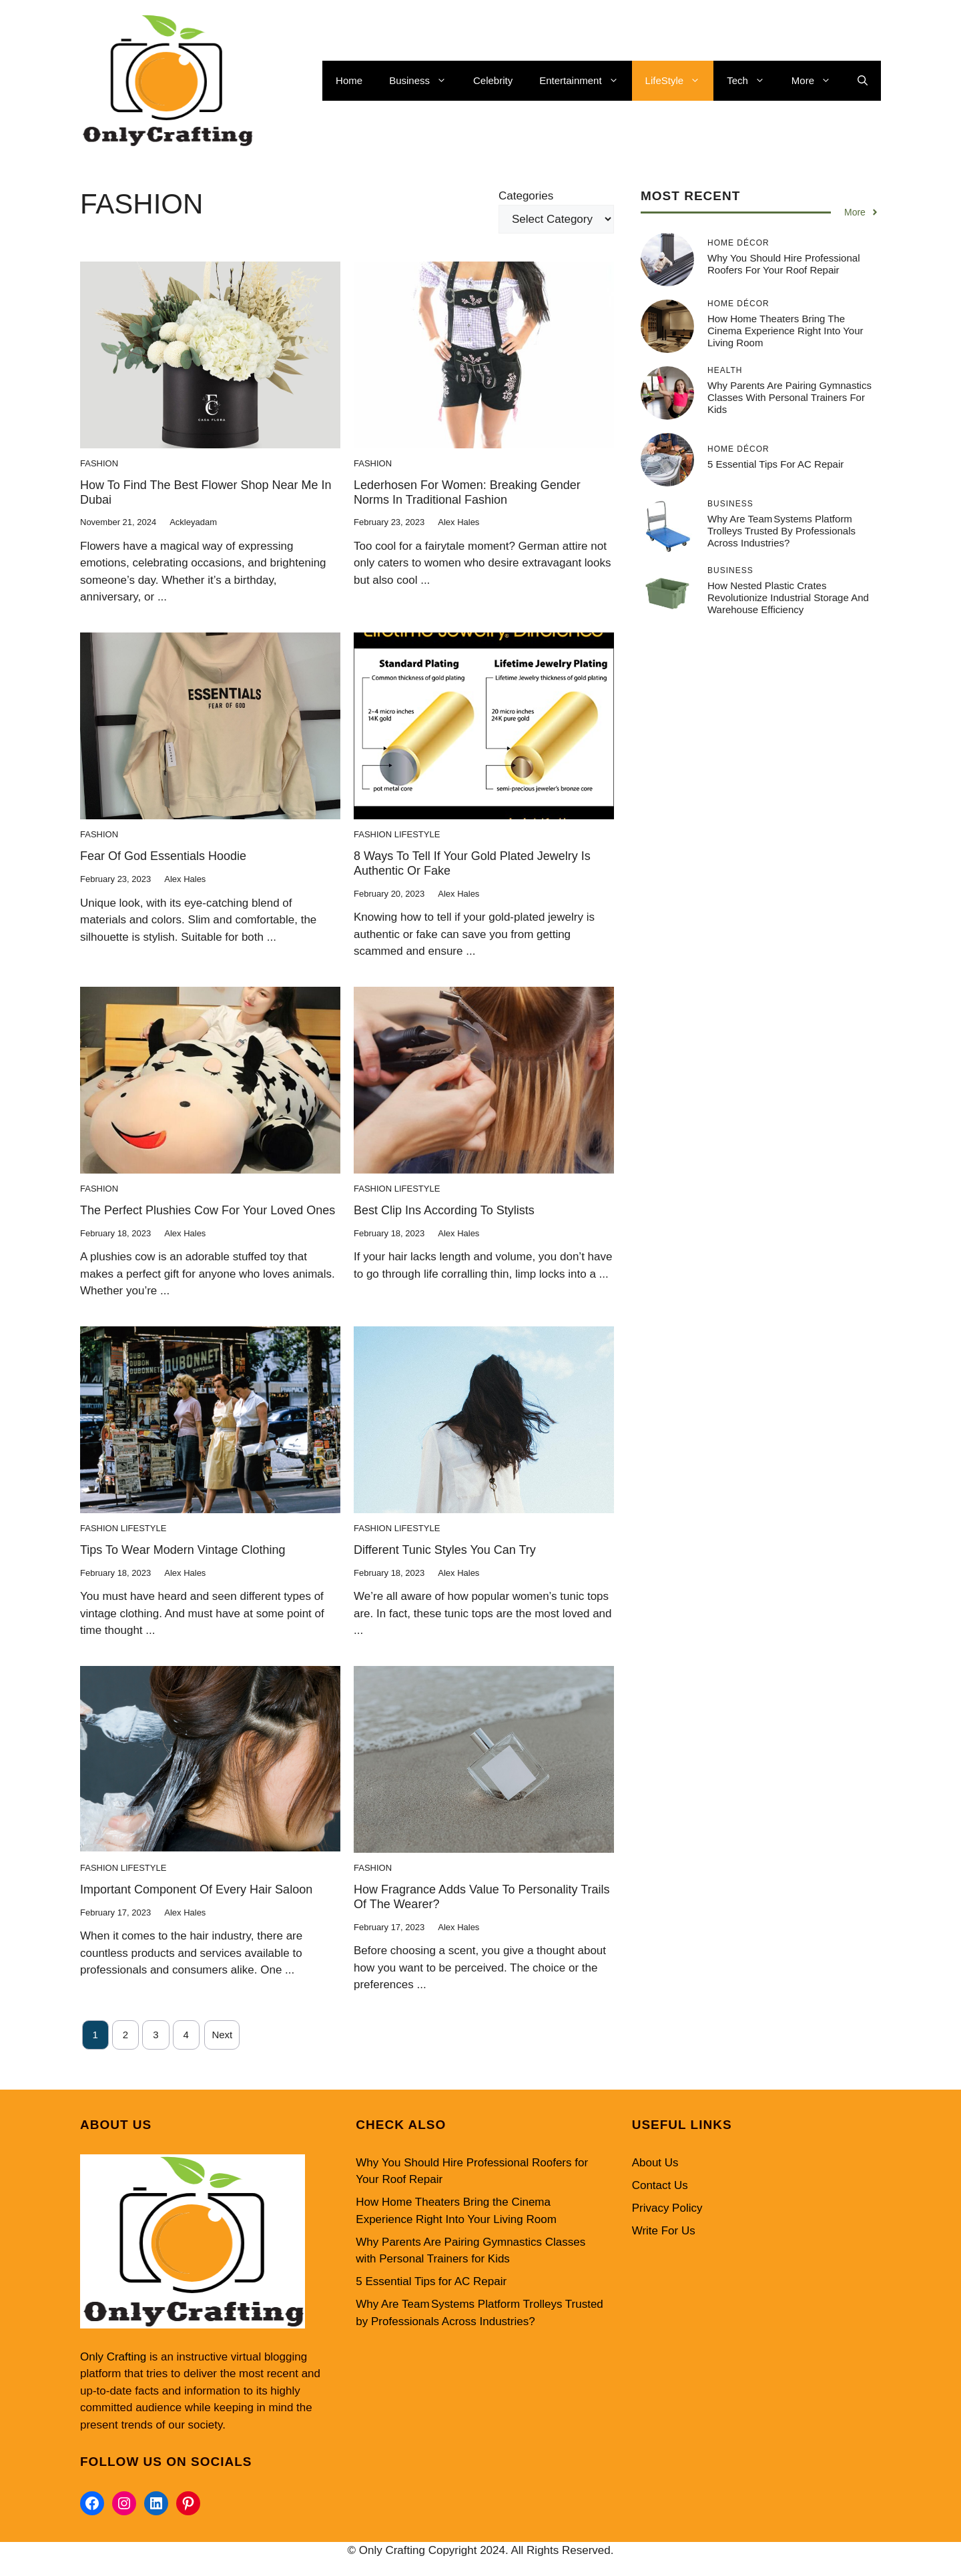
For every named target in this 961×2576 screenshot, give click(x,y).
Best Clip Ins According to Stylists (444, 1210)
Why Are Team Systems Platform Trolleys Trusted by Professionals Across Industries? (781, 530)
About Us (655, 2162)
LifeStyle (679, 81)
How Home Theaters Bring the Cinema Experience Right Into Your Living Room (785, 330)
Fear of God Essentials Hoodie (163, 856)
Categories (526, 195)
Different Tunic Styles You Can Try (445, 1550)
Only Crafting (113, 2356)
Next (222, 2034)
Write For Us (663, 2230)
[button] (862, 81)
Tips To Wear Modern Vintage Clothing (183, 1550)
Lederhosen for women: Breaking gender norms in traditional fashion (467, 492)
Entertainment (585, 81)
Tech (752, 81)
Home (349, 80)
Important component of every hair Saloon (196, 1889)
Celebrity (493, 80)
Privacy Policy (667, 2208)
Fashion (99, 463)
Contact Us (660, 2185)
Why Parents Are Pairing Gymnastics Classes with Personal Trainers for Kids (789, 397)
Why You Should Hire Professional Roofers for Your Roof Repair (783, 264)
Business (424, 81)
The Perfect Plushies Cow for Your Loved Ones (207, 1210)
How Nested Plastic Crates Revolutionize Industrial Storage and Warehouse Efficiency (788, 597)
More (817, 81)
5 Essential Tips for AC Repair (775, 464)
